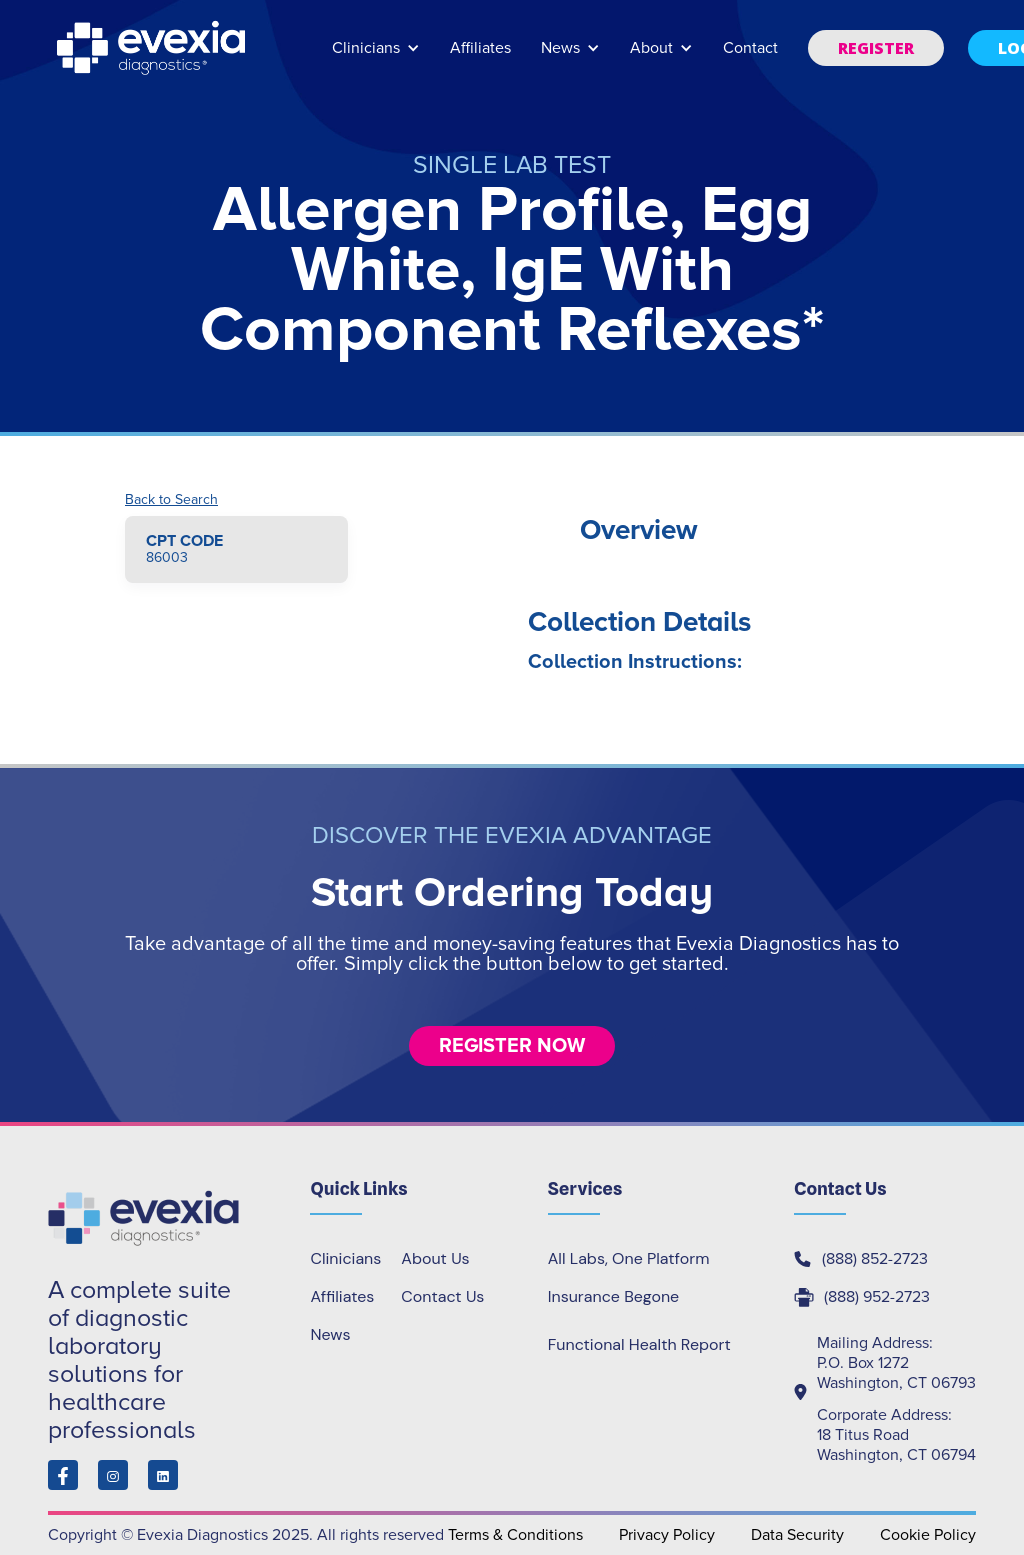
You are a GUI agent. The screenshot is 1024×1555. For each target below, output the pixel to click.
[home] (153, 48)
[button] (376, 57)
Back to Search (171, 500)
